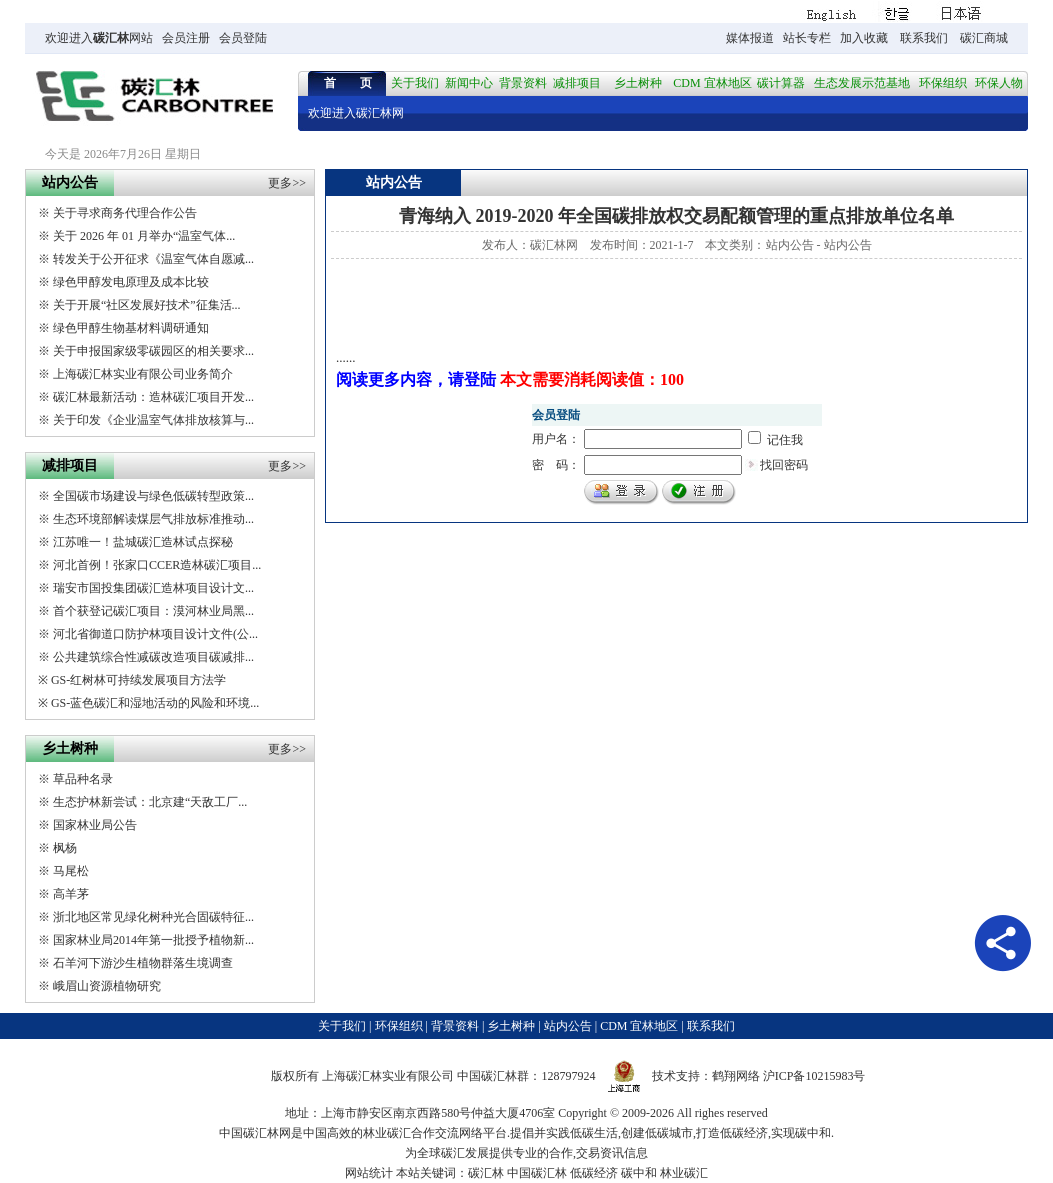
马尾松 (71, 871)
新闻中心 (469, 83)
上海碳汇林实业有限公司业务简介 (143, 374)
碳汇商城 (984, 38)
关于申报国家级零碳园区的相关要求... (153, 351)
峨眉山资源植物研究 (107, 986)
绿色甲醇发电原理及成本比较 (131, 282)
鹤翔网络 (736, 1076)
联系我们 (924, 38)
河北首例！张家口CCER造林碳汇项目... (157, 565)
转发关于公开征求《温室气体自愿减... (153, 259)
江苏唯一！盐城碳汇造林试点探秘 (143, 542)
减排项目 (577, 83)
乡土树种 (638, 83)
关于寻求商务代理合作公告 (125, 213)
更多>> (287, 183)
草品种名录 (83, 779)
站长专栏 (807, 38)
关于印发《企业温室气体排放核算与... (153, 420)
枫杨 (65, 848)
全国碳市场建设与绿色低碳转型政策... (153, 496)
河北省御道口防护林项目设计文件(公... (155, 634)
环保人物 (999, 83)
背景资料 (523, 83)
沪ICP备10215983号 (814, 1076)
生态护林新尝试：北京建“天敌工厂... (150, 802)
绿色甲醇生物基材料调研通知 (131, 328)
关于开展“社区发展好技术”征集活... (147, 305)
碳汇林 (111, 38)
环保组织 (943, 83)
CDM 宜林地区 (712, 83)
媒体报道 (750, 38)
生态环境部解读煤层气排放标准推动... (153, 519)
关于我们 (415, 83)
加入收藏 (864, 38)
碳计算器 (781, 83)
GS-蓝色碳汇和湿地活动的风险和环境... (155, 703)
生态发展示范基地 (862, 83)
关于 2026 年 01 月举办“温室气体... (144, 236)
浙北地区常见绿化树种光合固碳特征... (153, 917)
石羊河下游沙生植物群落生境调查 (143, 963)
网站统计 (369, 1173)
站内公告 (790, 245)
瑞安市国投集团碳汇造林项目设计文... (153, 588)
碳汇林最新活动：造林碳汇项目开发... (153, 397)
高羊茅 (71, 894)
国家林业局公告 (95, 825)
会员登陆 (243, 38)
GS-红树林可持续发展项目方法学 (138, 680)
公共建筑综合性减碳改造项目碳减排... (153, 657)
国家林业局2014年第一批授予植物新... (153, 940)
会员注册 (186, 38)
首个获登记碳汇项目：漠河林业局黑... (153, 611)
